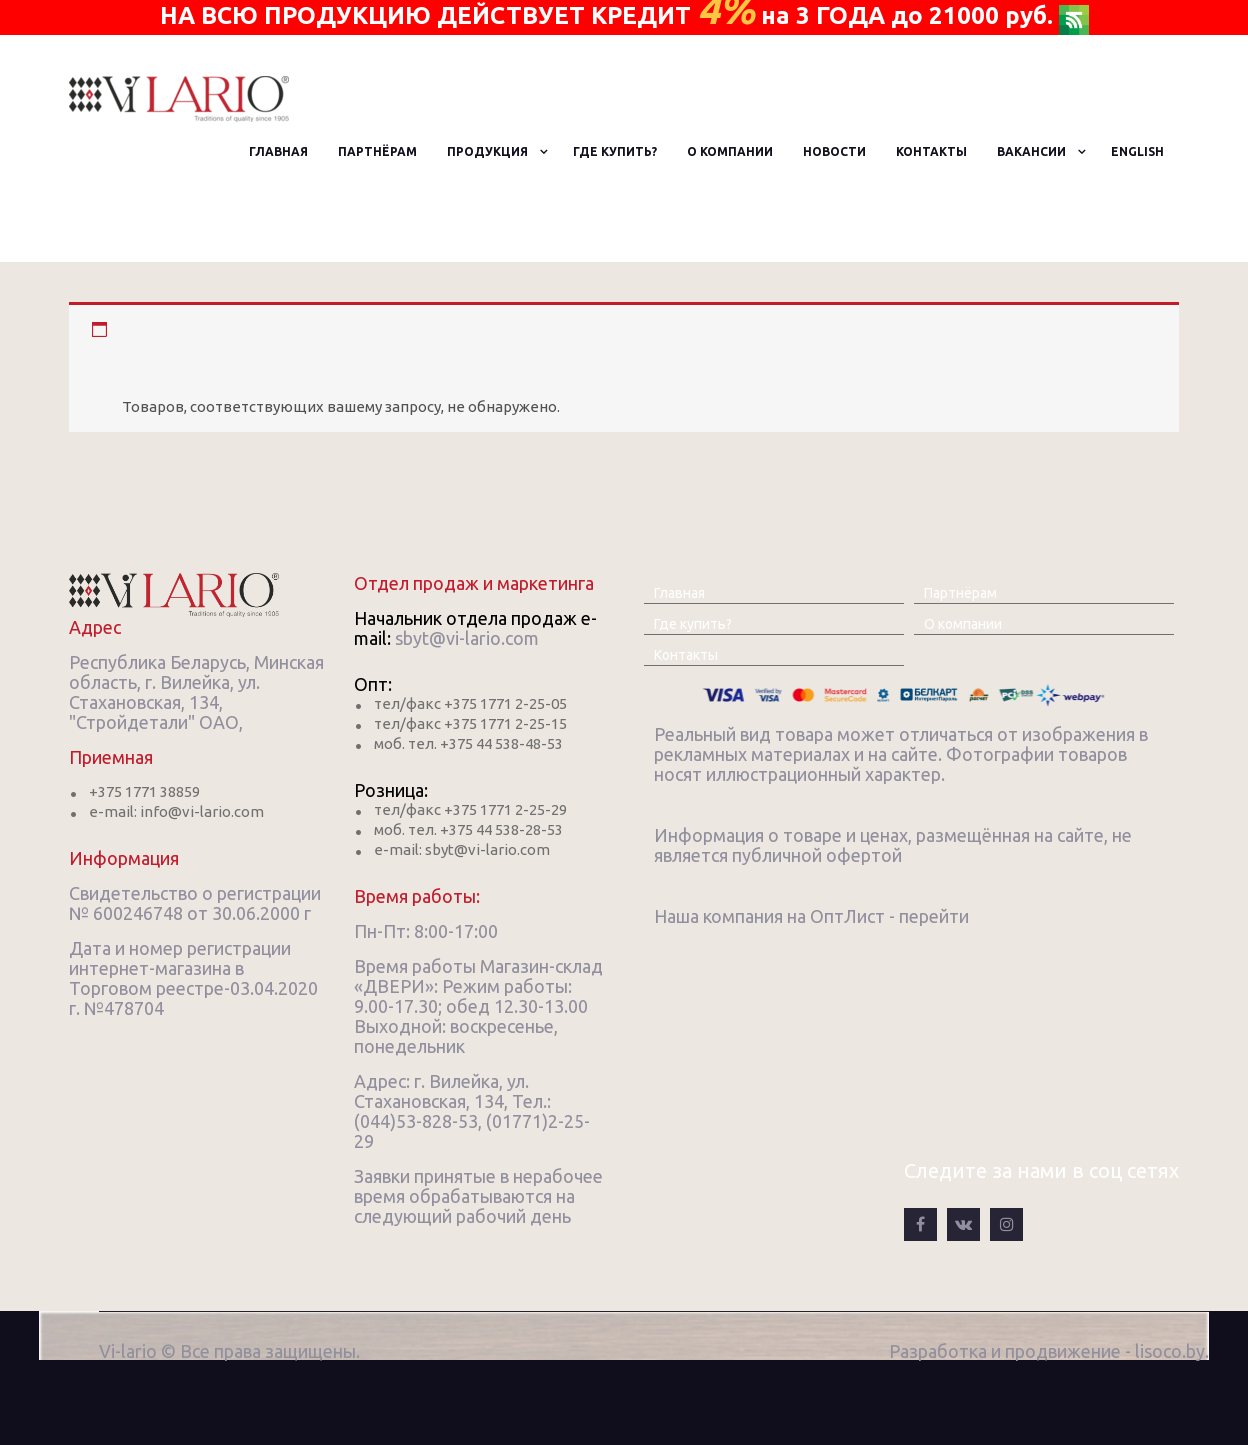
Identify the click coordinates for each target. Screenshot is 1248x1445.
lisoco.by (1170, 1351)
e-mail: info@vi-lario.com (176, 811)
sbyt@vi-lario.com (467, 638)
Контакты (931, 151)
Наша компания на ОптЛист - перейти (811, 916)
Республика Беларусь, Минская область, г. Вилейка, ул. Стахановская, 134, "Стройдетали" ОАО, (196, 692)
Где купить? (615, 151)
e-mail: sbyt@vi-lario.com (462, 849)
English (1137, 151)
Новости (834, 151)
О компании (730, 151)
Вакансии (1031, 151)
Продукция (487, 151)
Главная (278, 151)
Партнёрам (377, 151)
